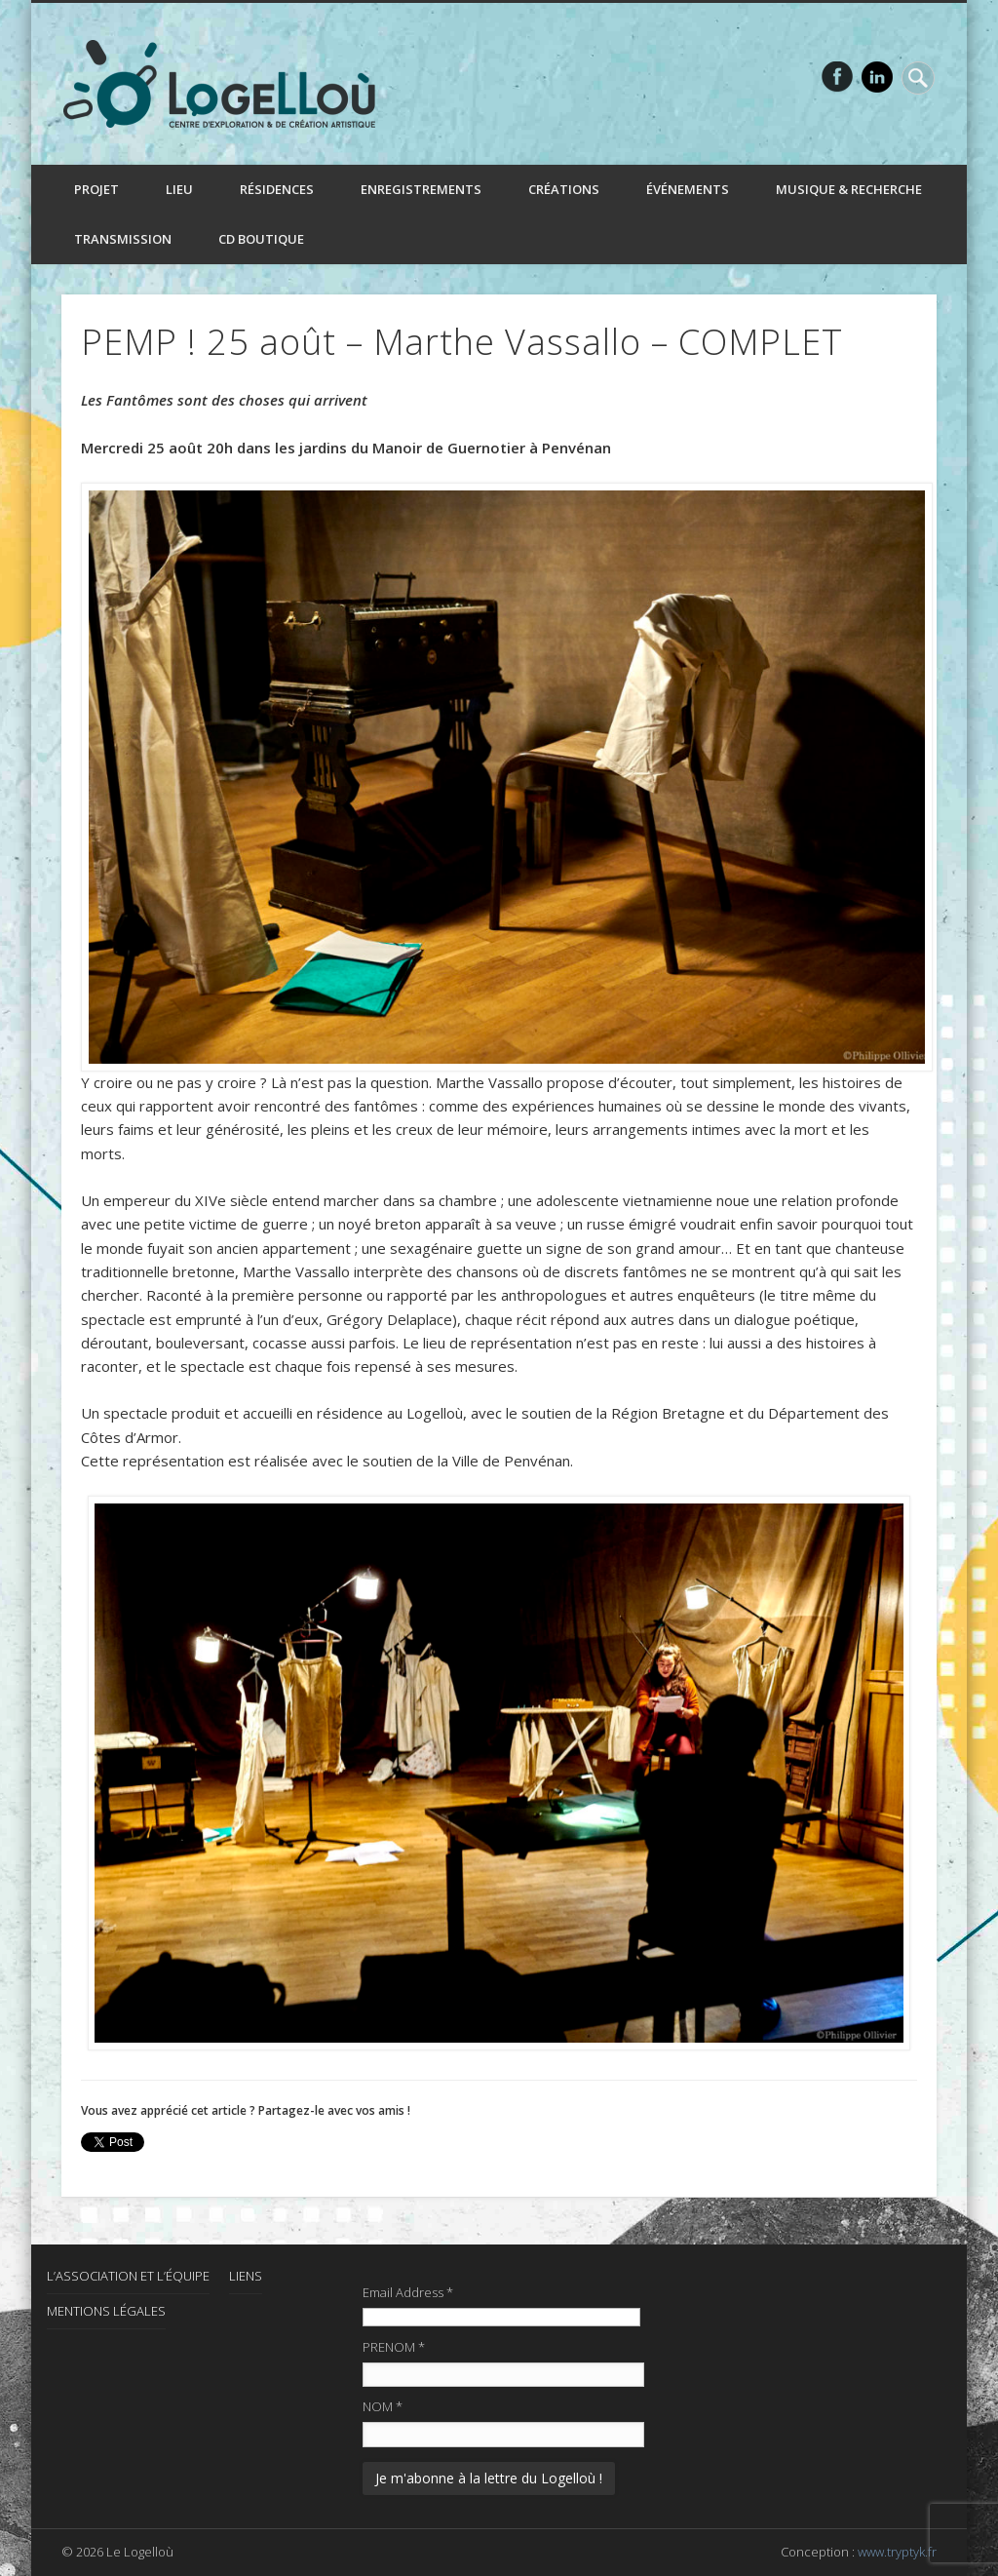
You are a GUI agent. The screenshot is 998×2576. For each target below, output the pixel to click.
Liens (245, 2275)
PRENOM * (394, 2347)
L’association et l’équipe (128, 2275)
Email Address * (408, 2292)
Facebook (837, 77)
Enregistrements (421, 189)
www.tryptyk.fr (897, 2551)
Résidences (277, 189)
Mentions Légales (106, 2311)
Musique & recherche (849, 189)
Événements (687, 189)
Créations (563, 189)
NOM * (383, 2406)
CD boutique (261, 239)
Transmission (123, 239)
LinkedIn (877, 77)
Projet (96, 189)
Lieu (179, 189)
